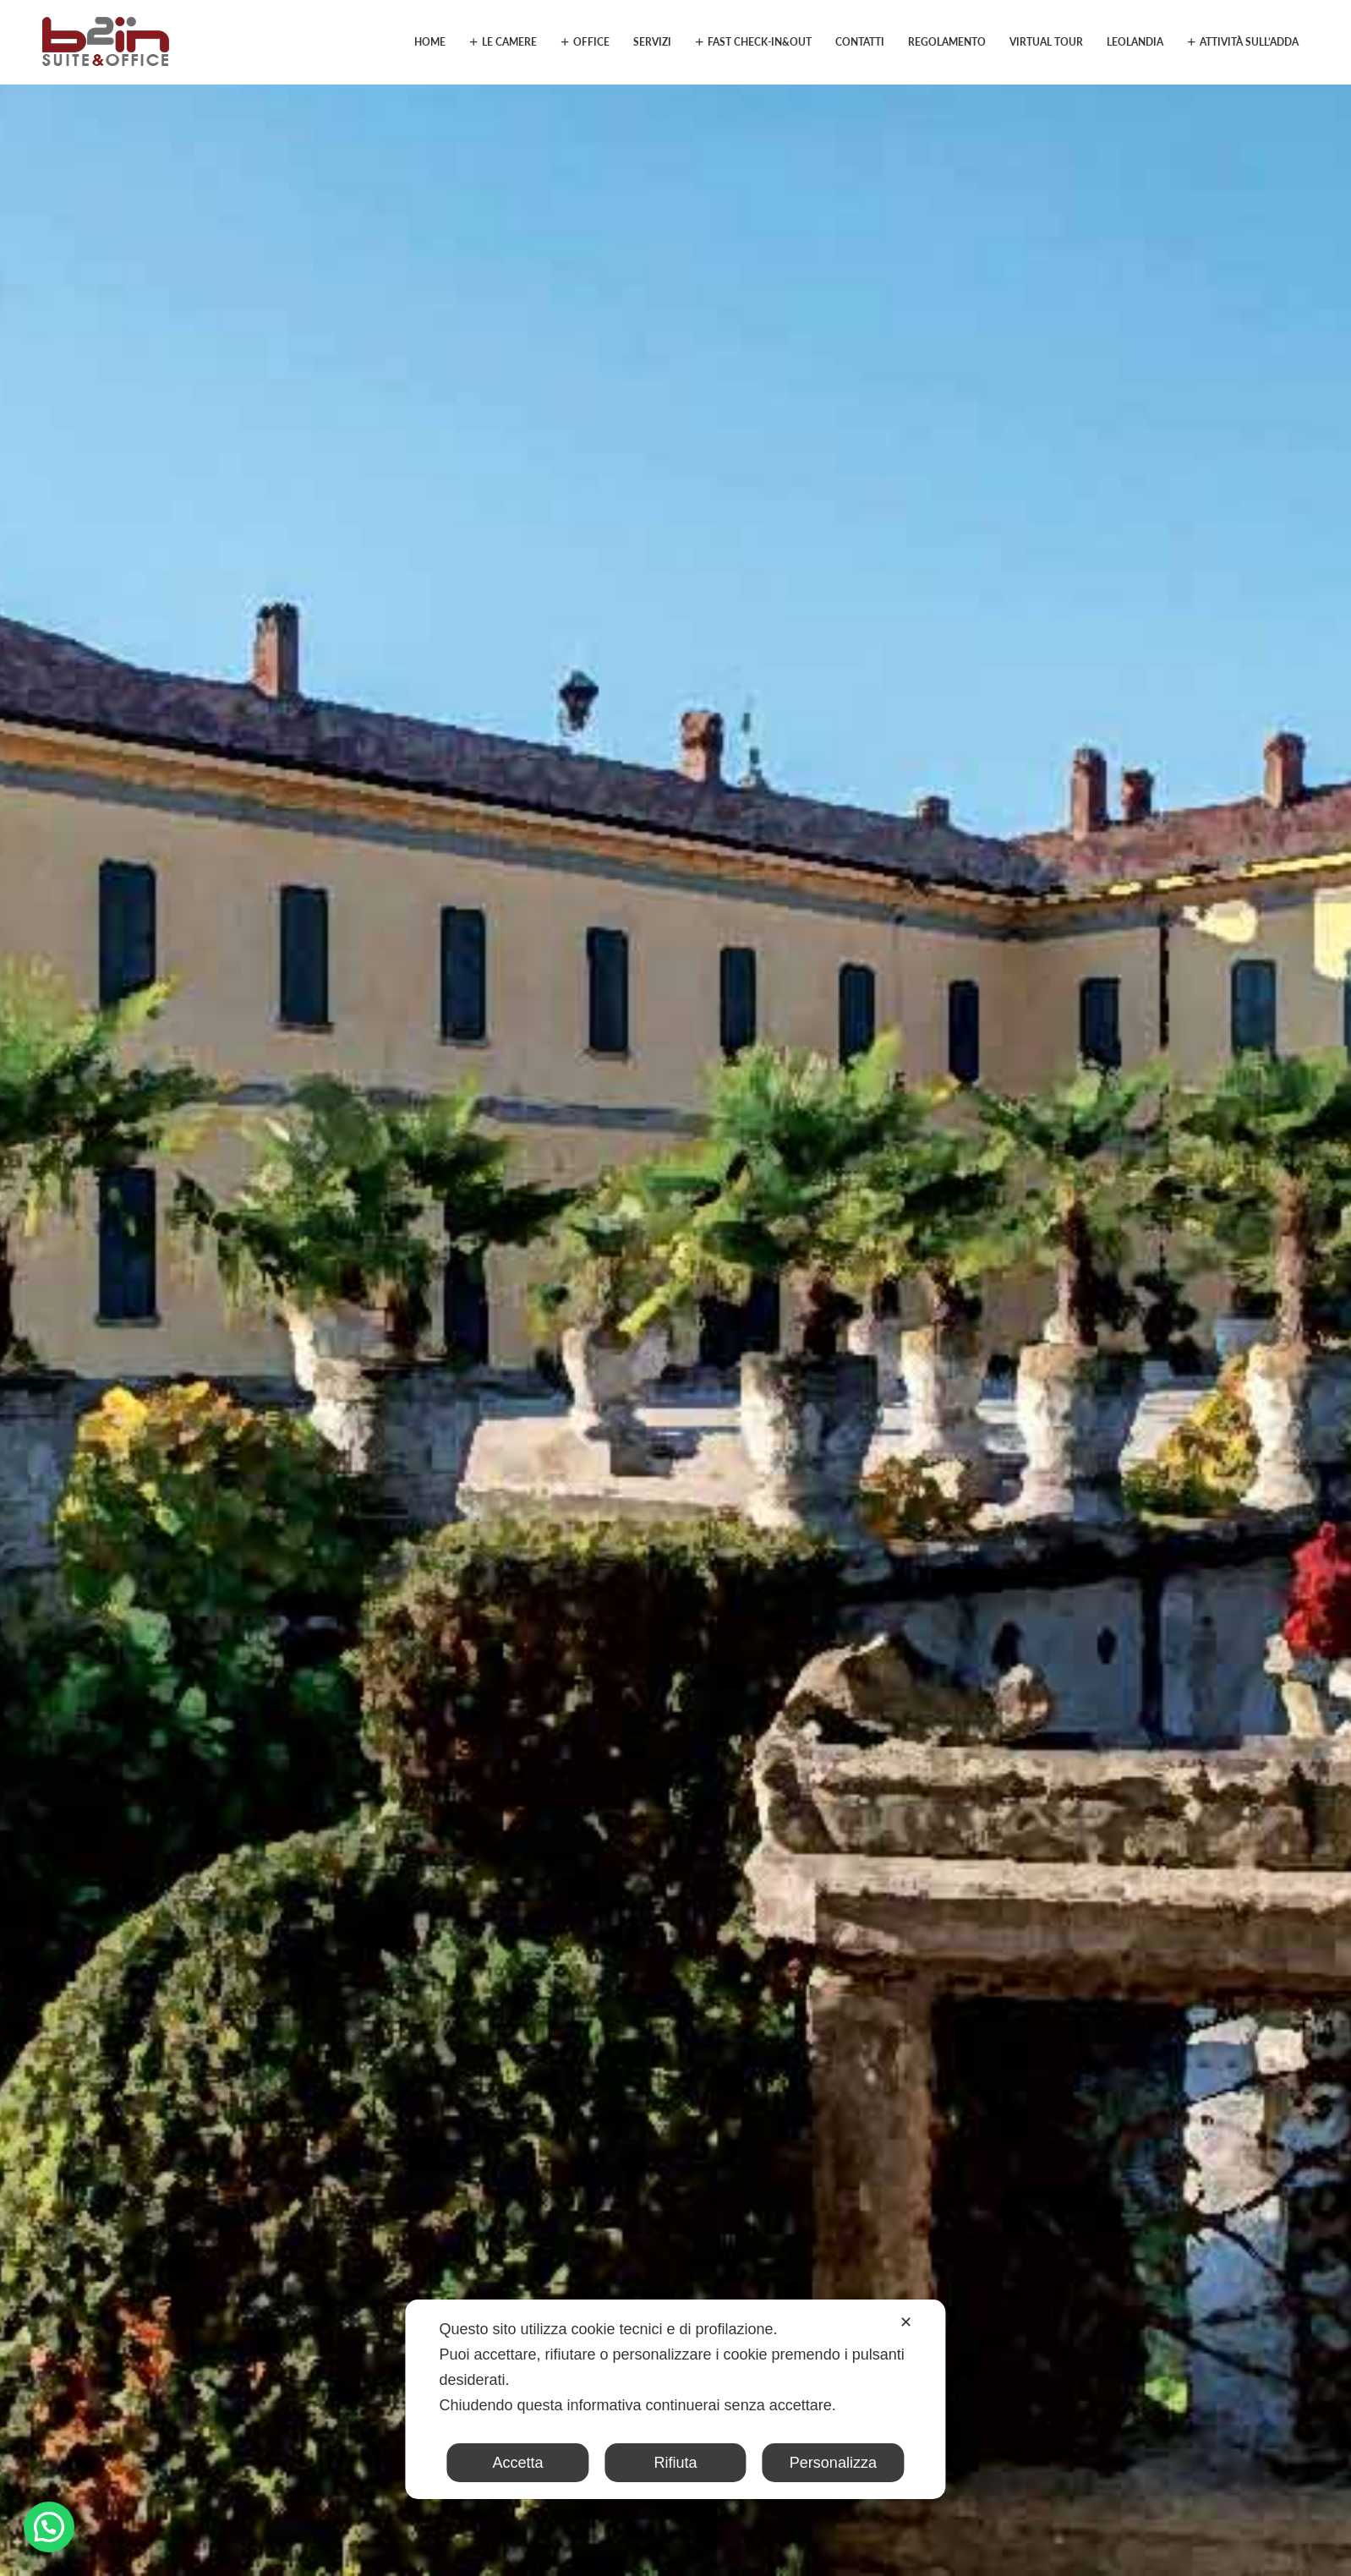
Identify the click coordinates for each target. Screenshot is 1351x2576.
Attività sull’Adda (1249, 42)
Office (591, 42)
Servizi (652, 42)
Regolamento (947, 42)
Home (430, 42)
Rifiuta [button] (675, 2462)
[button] (49, 2527)
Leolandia (1135, 42)
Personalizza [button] (833, 2462)
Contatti (859, 42)
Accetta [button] (518, 2462)
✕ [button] (906, 2322)
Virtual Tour (1046, 42)
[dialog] (675, 2399)
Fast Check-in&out (760, 42)
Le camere (509, 42)
